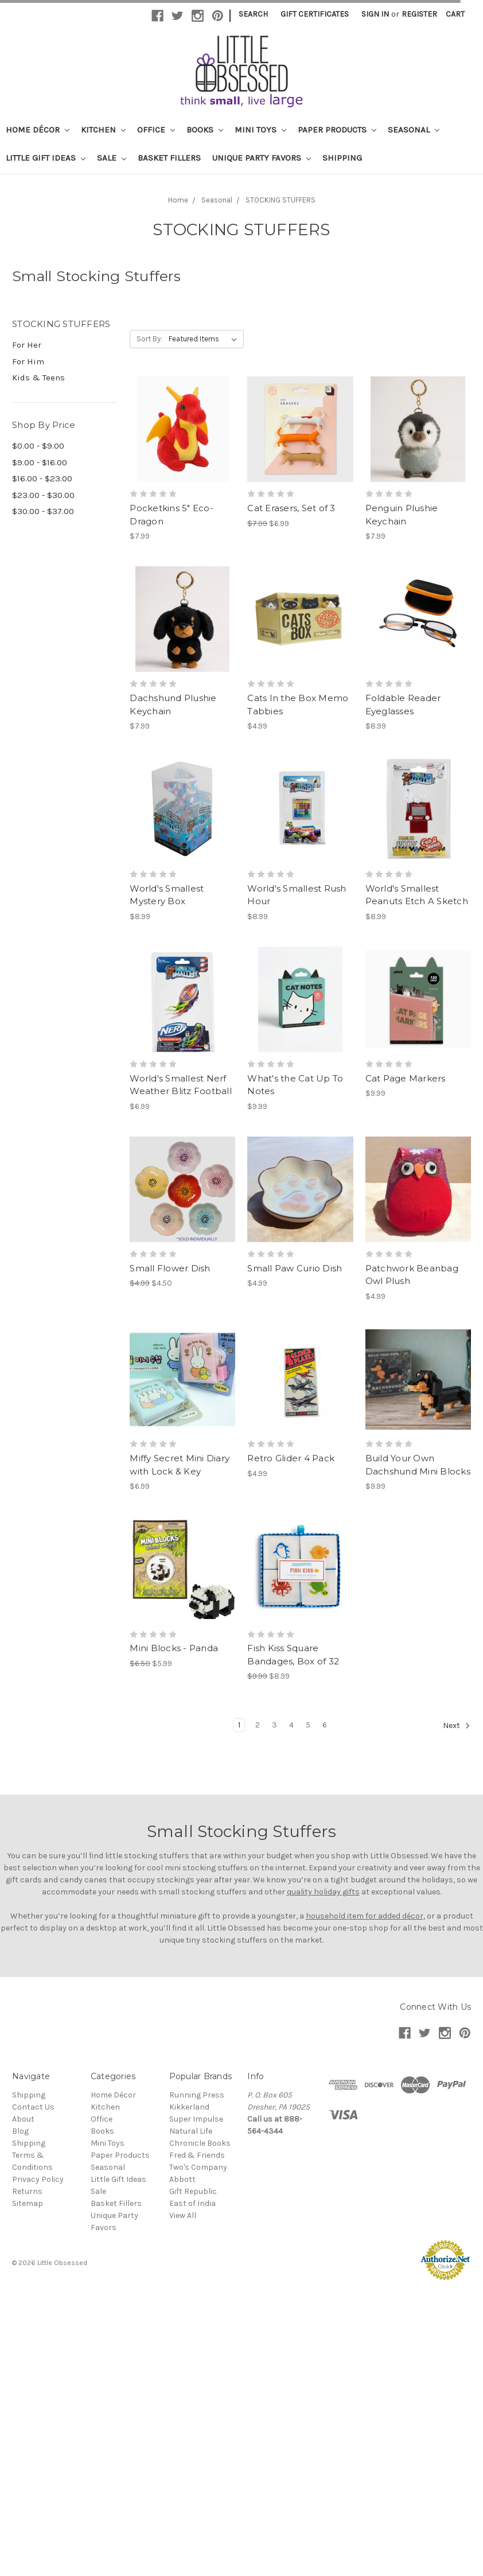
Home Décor (37, 129)
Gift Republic (193, 2191)
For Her (26, 345)
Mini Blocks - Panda (174, 1648)
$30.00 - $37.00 (43, 511)
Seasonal (413, 129)
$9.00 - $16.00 (39, 462)
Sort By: (149, 338)
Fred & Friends (197, 2155)
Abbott (182, 2179)
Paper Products (337, 129)
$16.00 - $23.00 (42, 478)
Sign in (375, 14)
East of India (192, 2203)
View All (182, 2215)
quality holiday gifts (323, 1892)
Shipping (342, 158)
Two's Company (198, 2167)
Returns (27, 2191)
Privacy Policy (38, 2179)
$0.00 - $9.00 (38, 446)
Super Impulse (196, 2119)
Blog (20, 2131)
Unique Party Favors (261, 158)
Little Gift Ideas (45, 158)
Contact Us (33, 2107)
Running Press (196, 2095)
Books (204, 129)
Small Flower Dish (170, 1268)
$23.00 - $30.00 (43, 495)
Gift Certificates (315, 14)
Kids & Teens (38, 377)
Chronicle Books (200, 2143)
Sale (111, 158)
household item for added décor (364, 1916)
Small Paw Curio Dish (294, 1268)
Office (156, 129)
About (23, 2119)
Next (456, 1725)
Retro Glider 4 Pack (290, 1458)
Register (419, 14)
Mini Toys (260, 129)
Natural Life (190, 2131)
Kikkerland (189, 2107)
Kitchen (103, 129)
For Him (28, 361)
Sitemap (27, 2203)
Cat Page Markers (405, 1078)
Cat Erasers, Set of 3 (291, 508)
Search (253, 14)
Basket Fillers (169, 158)
